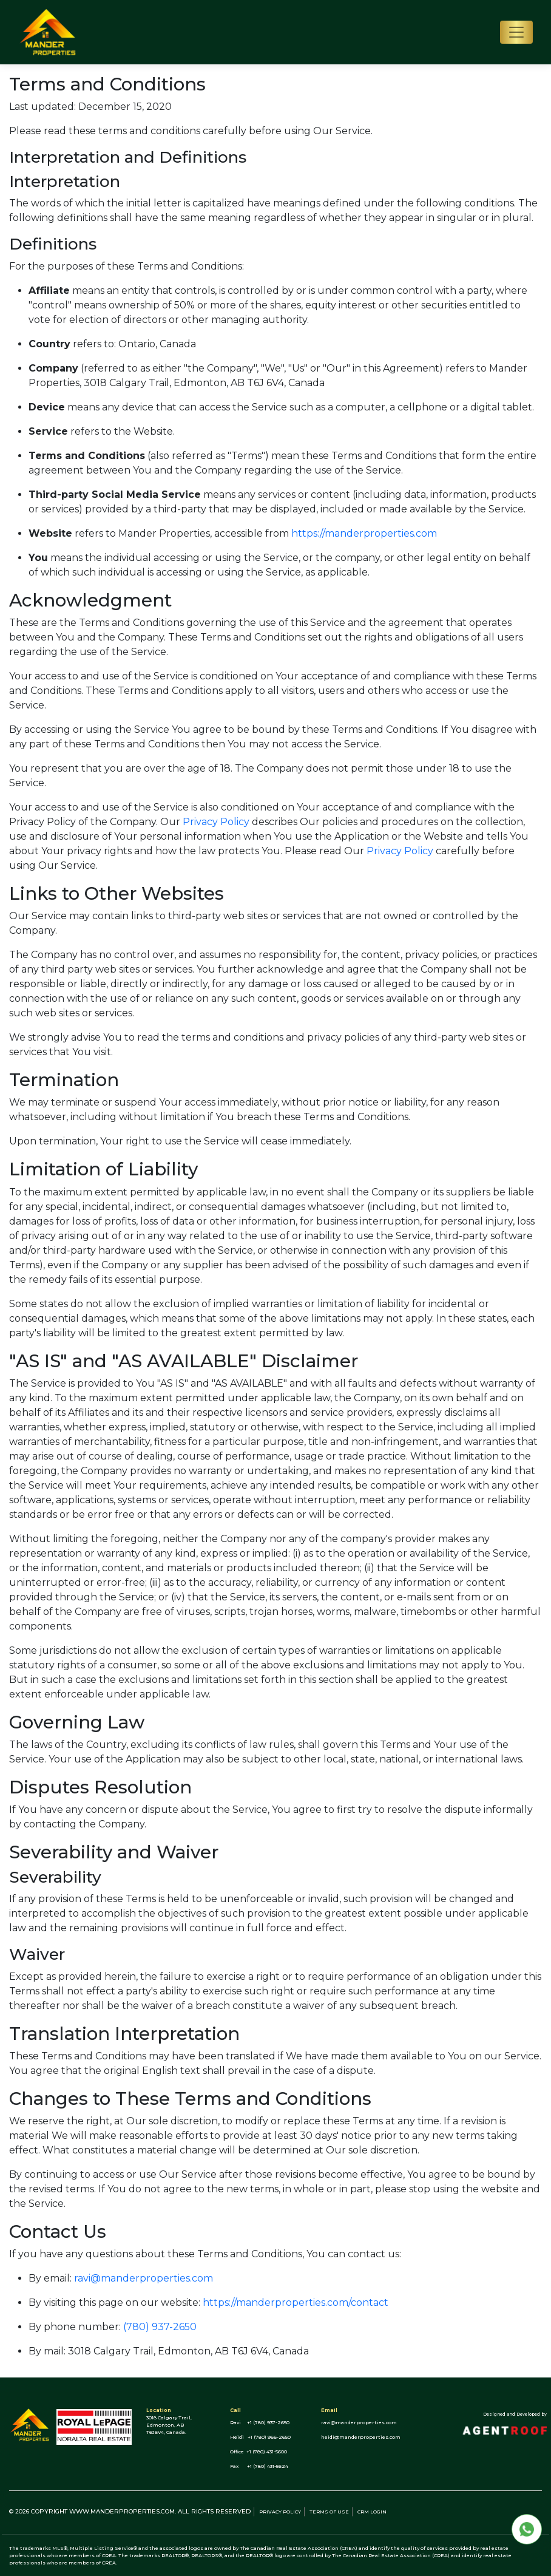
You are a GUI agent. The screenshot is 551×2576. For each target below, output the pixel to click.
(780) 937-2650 (160, 2327)
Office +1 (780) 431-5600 (258, 2452)
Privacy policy (280, 2512)
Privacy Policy (216, 822)
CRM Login (372, 2512)
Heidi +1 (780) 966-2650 (260, 2437)
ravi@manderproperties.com (143, 2278)
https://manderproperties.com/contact (295, 2302)
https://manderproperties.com (364, 533)
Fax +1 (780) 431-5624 (259, 2466)
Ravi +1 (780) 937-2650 (259, 2422)
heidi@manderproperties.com (361, 2437)
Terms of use (329, 2512)
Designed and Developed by (515, 2414)
